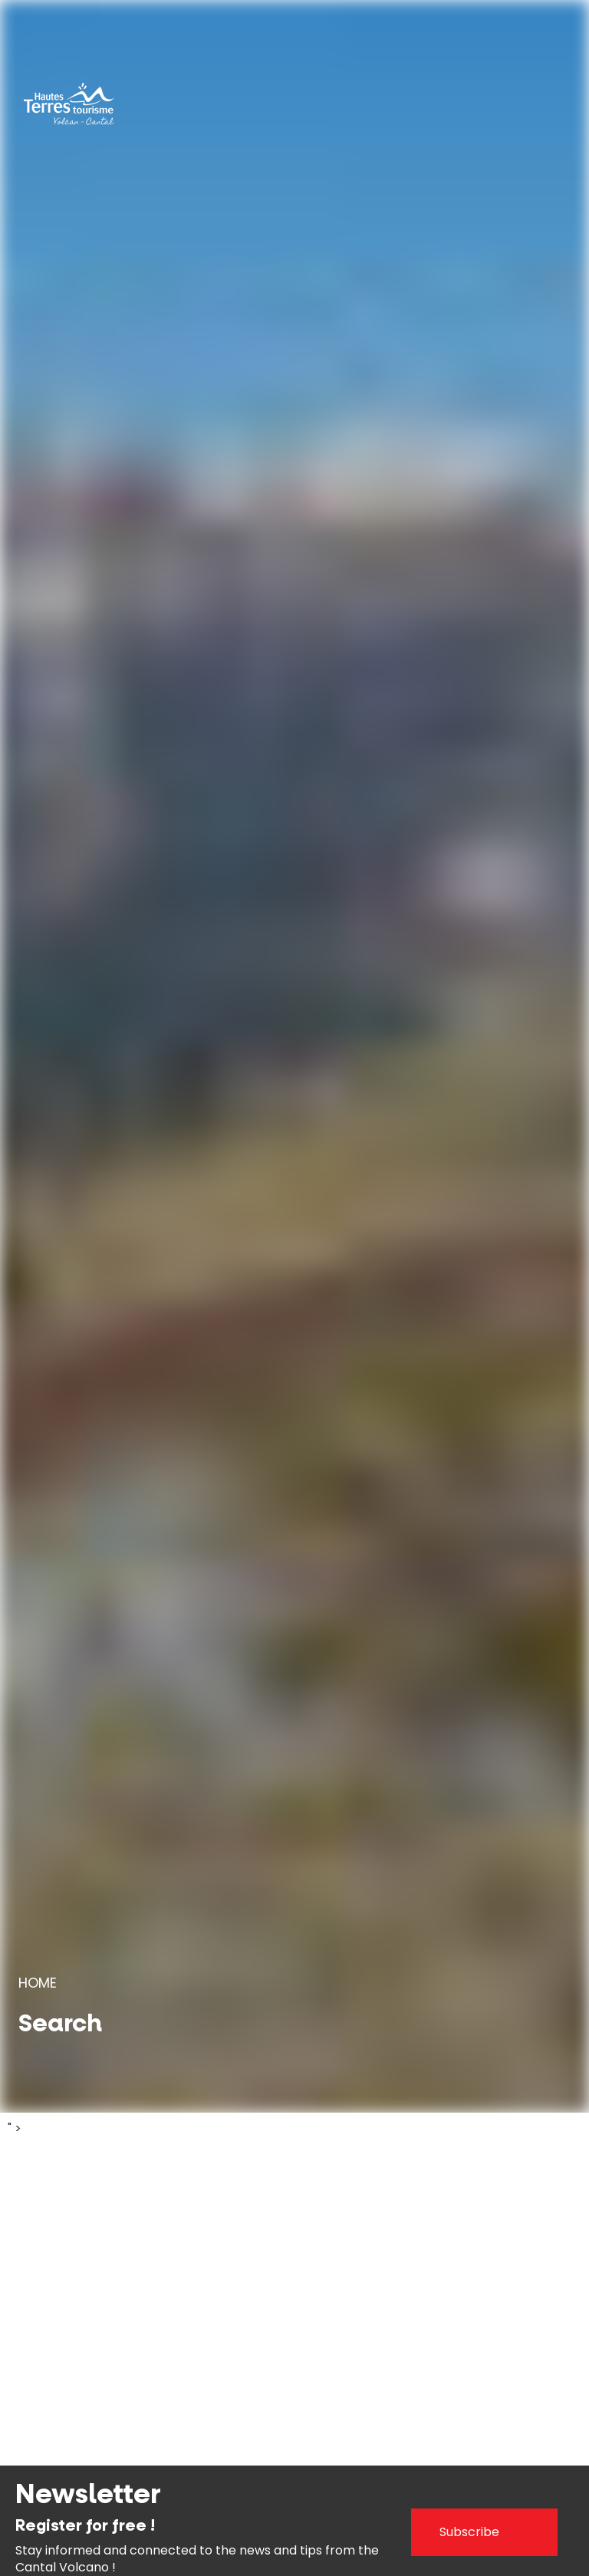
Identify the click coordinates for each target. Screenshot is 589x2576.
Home (37, 1982)
